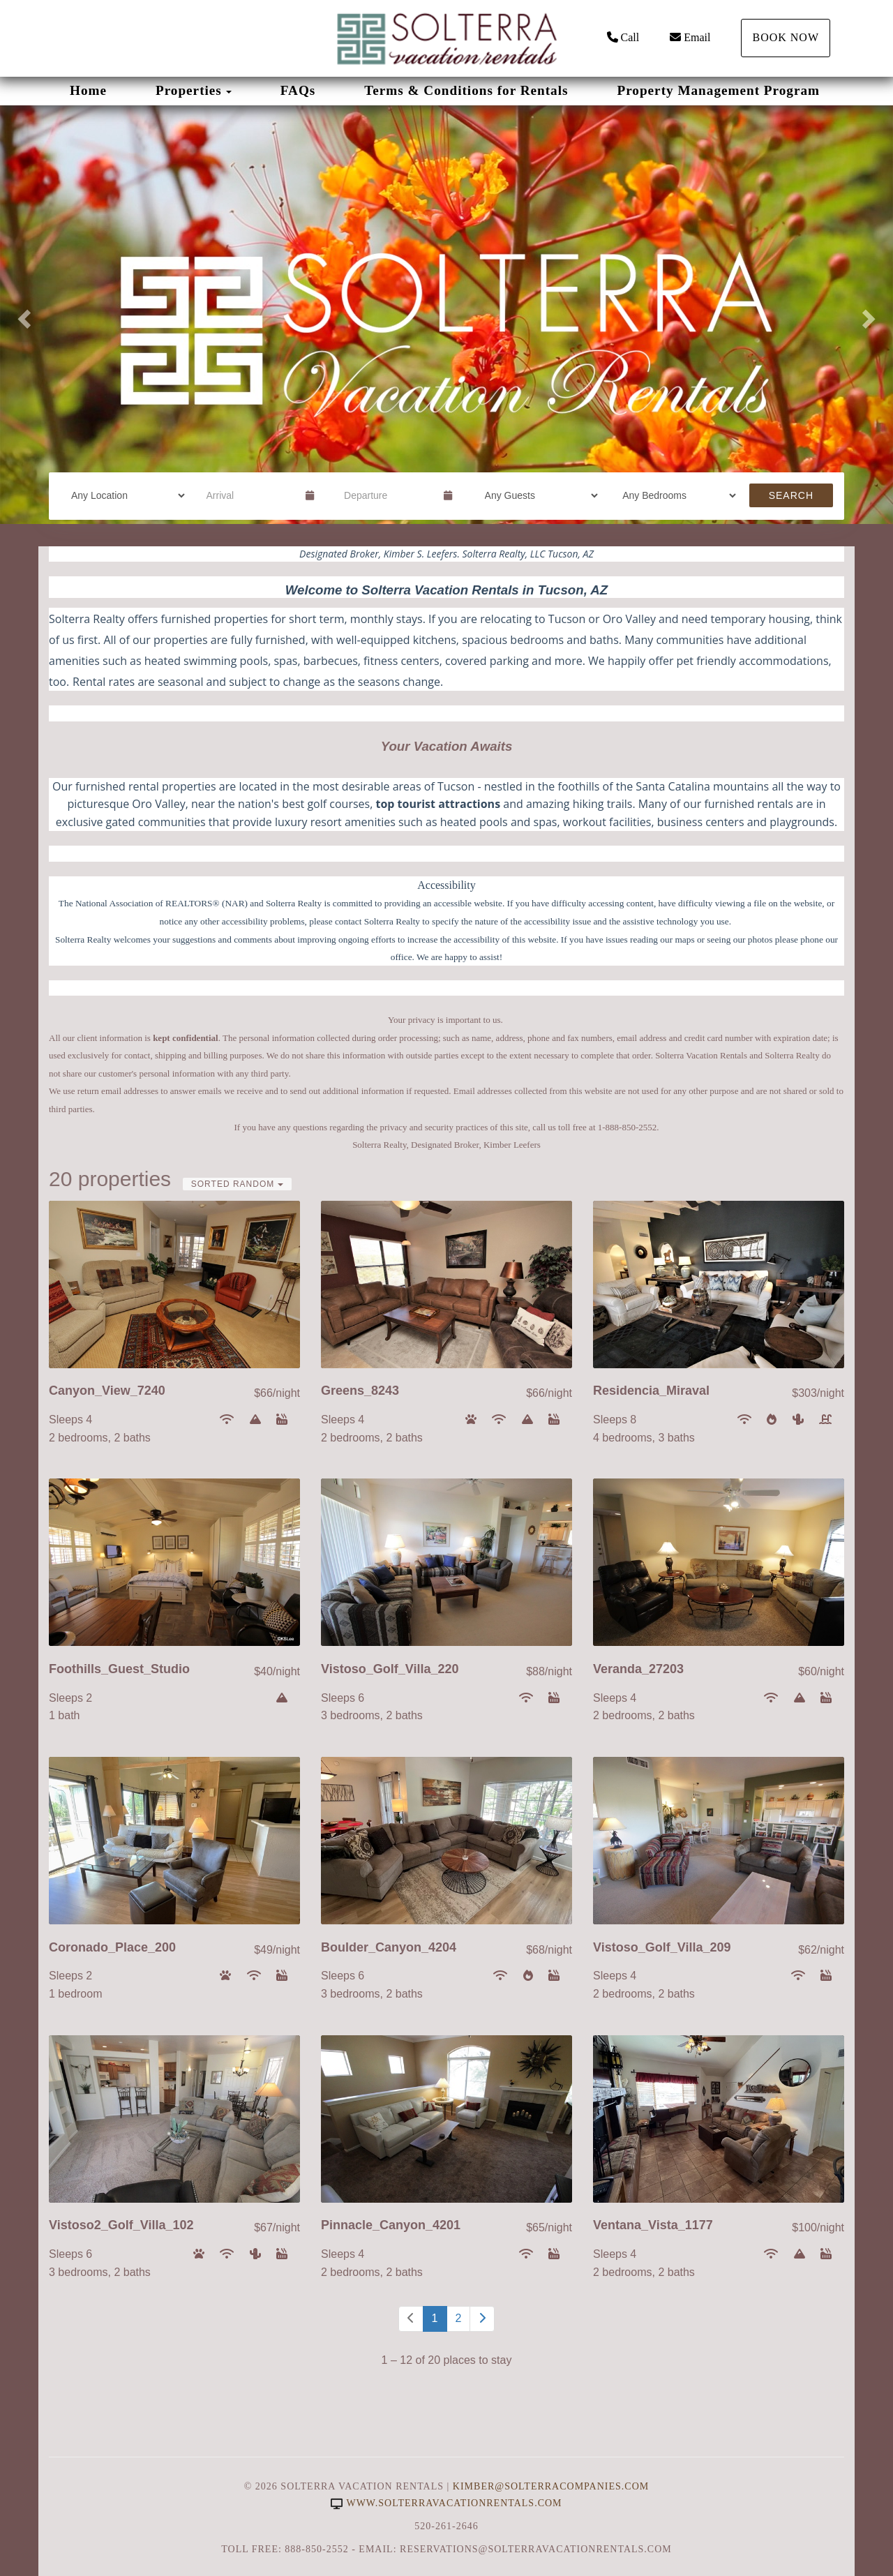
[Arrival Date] (250, 495)
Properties (189, 90)
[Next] (482, 2319)
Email (690, 37)
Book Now (785, 37)
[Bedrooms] (674, 495)
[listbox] (446, 314)
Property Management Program (718, 90)
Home (88, 90)
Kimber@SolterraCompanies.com (551, 2486)
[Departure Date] (388, 495)
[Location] (123, 495)
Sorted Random (237, 1184)
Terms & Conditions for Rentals (466, 90)
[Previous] (410, 2319)
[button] (22, 314)
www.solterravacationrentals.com (446, 2503)
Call (623, 37)
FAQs (298, 90)
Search (791, 495)
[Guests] (537, 495)
